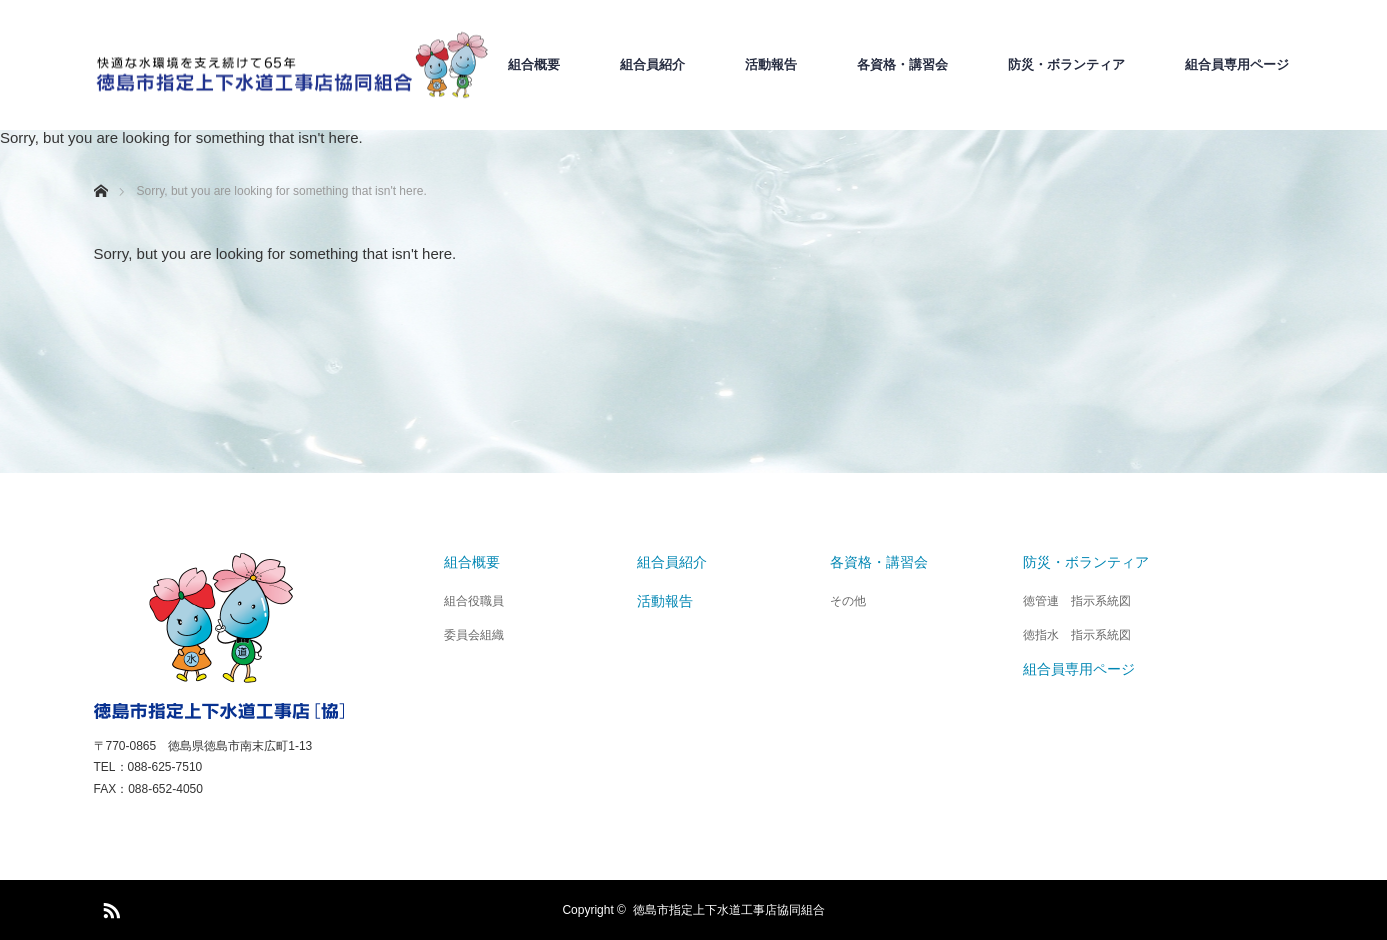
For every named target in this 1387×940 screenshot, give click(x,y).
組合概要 (534, 65)
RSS (109, 907)
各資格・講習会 (902, 65)
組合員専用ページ (1237, 65)
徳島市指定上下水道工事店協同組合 (729, 910)
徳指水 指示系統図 (1077, 635)
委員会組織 (474, 635)
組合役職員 (474, 601)
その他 (848, 601)
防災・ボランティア (1066, 65)
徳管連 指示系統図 (1077, 601)
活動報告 (771, 65)
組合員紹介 (652, 65)
